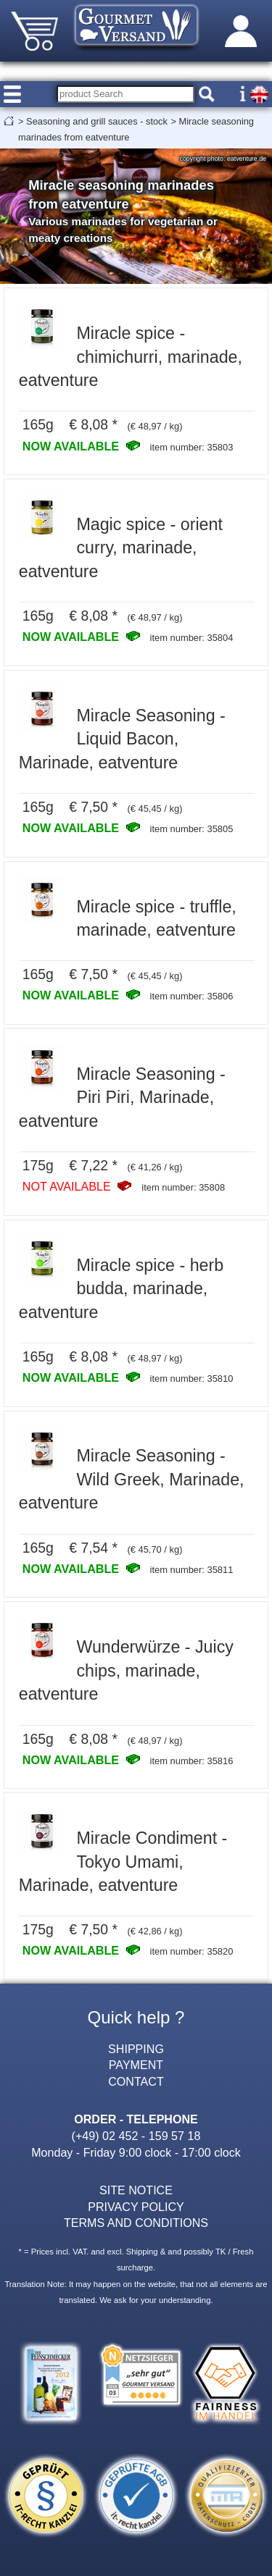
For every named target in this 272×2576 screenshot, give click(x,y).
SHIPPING (136, 2048)
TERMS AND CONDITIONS (136, 2222)
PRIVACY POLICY (136, 2206)
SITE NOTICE (136, 2190)
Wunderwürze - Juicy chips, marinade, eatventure (126, 1670)
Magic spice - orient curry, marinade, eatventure (121, 548)
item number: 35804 (192, 637)
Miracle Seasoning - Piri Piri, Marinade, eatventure (122, 1097)
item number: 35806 (192, 996)
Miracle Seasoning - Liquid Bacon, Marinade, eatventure (122, 739)
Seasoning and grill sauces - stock (97, 121)
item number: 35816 (192, 1760)
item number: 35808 (183, 1187)
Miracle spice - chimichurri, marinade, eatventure (130, 357)
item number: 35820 (192, 1951)
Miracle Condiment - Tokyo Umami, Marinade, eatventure (123, 1862)
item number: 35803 (192, 447)
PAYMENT (136, 2064)
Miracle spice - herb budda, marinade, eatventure (121, 1289)
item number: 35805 (192, 828)
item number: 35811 (192, 1569)
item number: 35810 (192, 1378)
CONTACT (136, 2081)
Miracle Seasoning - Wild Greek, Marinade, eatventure (131, 1479)
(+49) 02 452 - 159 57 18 (136, 2135)
